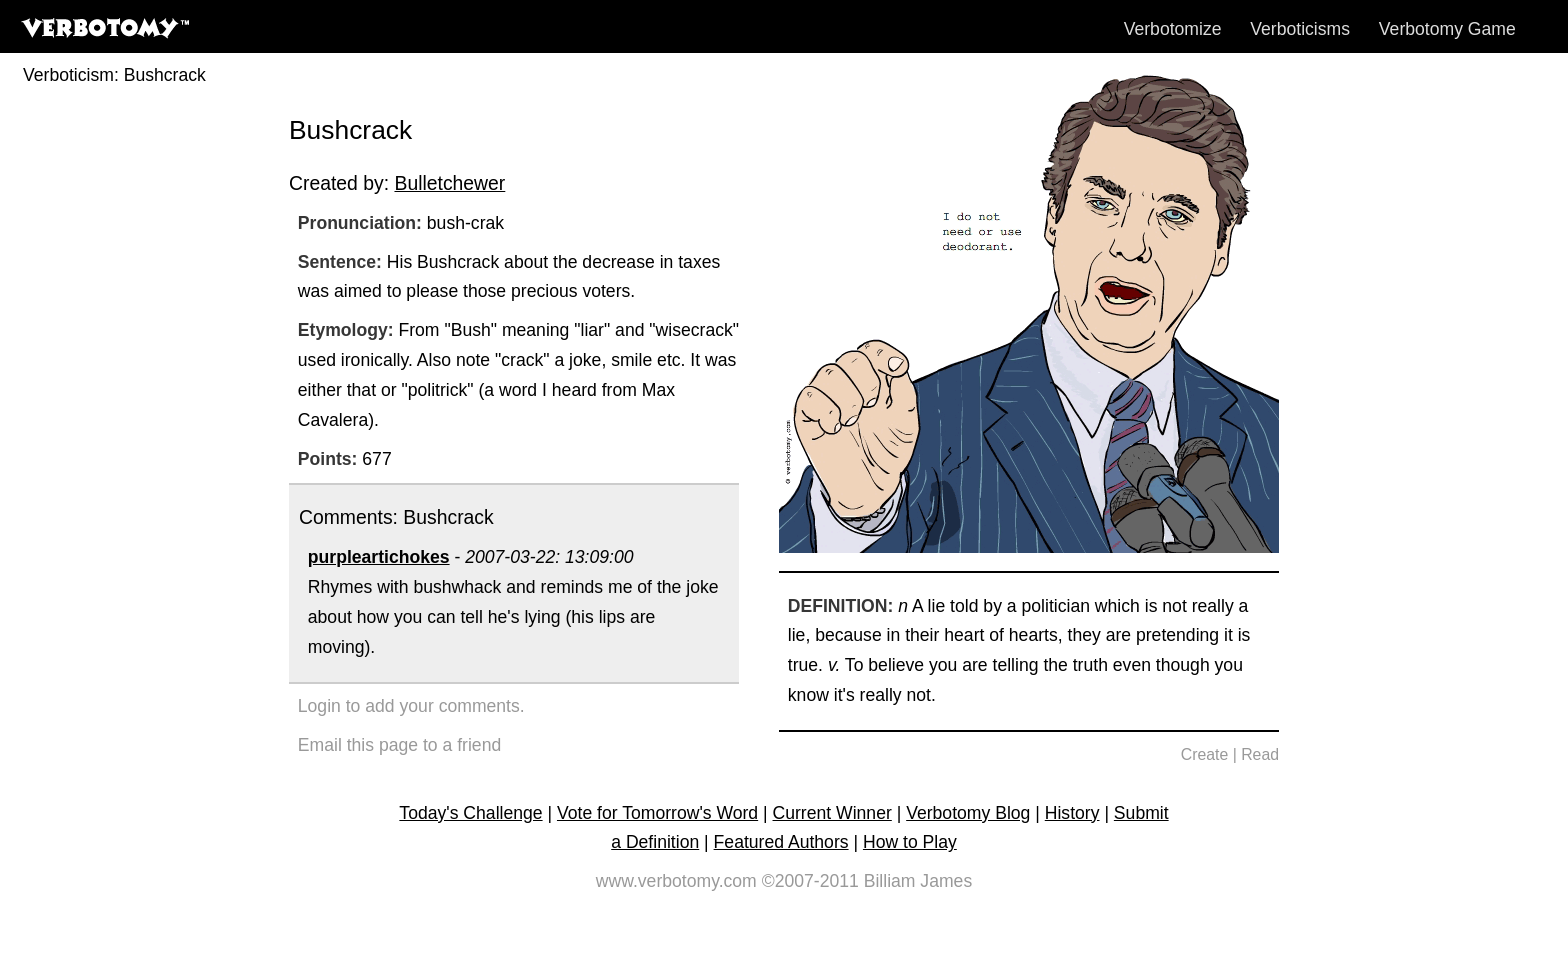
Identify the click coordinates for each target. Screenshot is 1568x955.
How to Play (910, 842)
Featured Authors (781, 842)
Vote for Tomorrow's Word (657, 813)
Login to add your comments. (411, 706)
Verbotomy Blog (968, 813)
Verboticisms (1300, 29)
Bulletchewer (449, 183)
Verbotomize (1173, 29)
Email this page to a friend (399, 745)
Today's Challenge (470, 813)
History (1072, 813)
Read (1260, 754)
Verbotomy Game (1447, 29)
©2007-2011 (810, 881)
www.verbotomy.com (676, 881)
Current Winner (832, 813)
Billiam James (918, 881)
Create (1205, 754)
